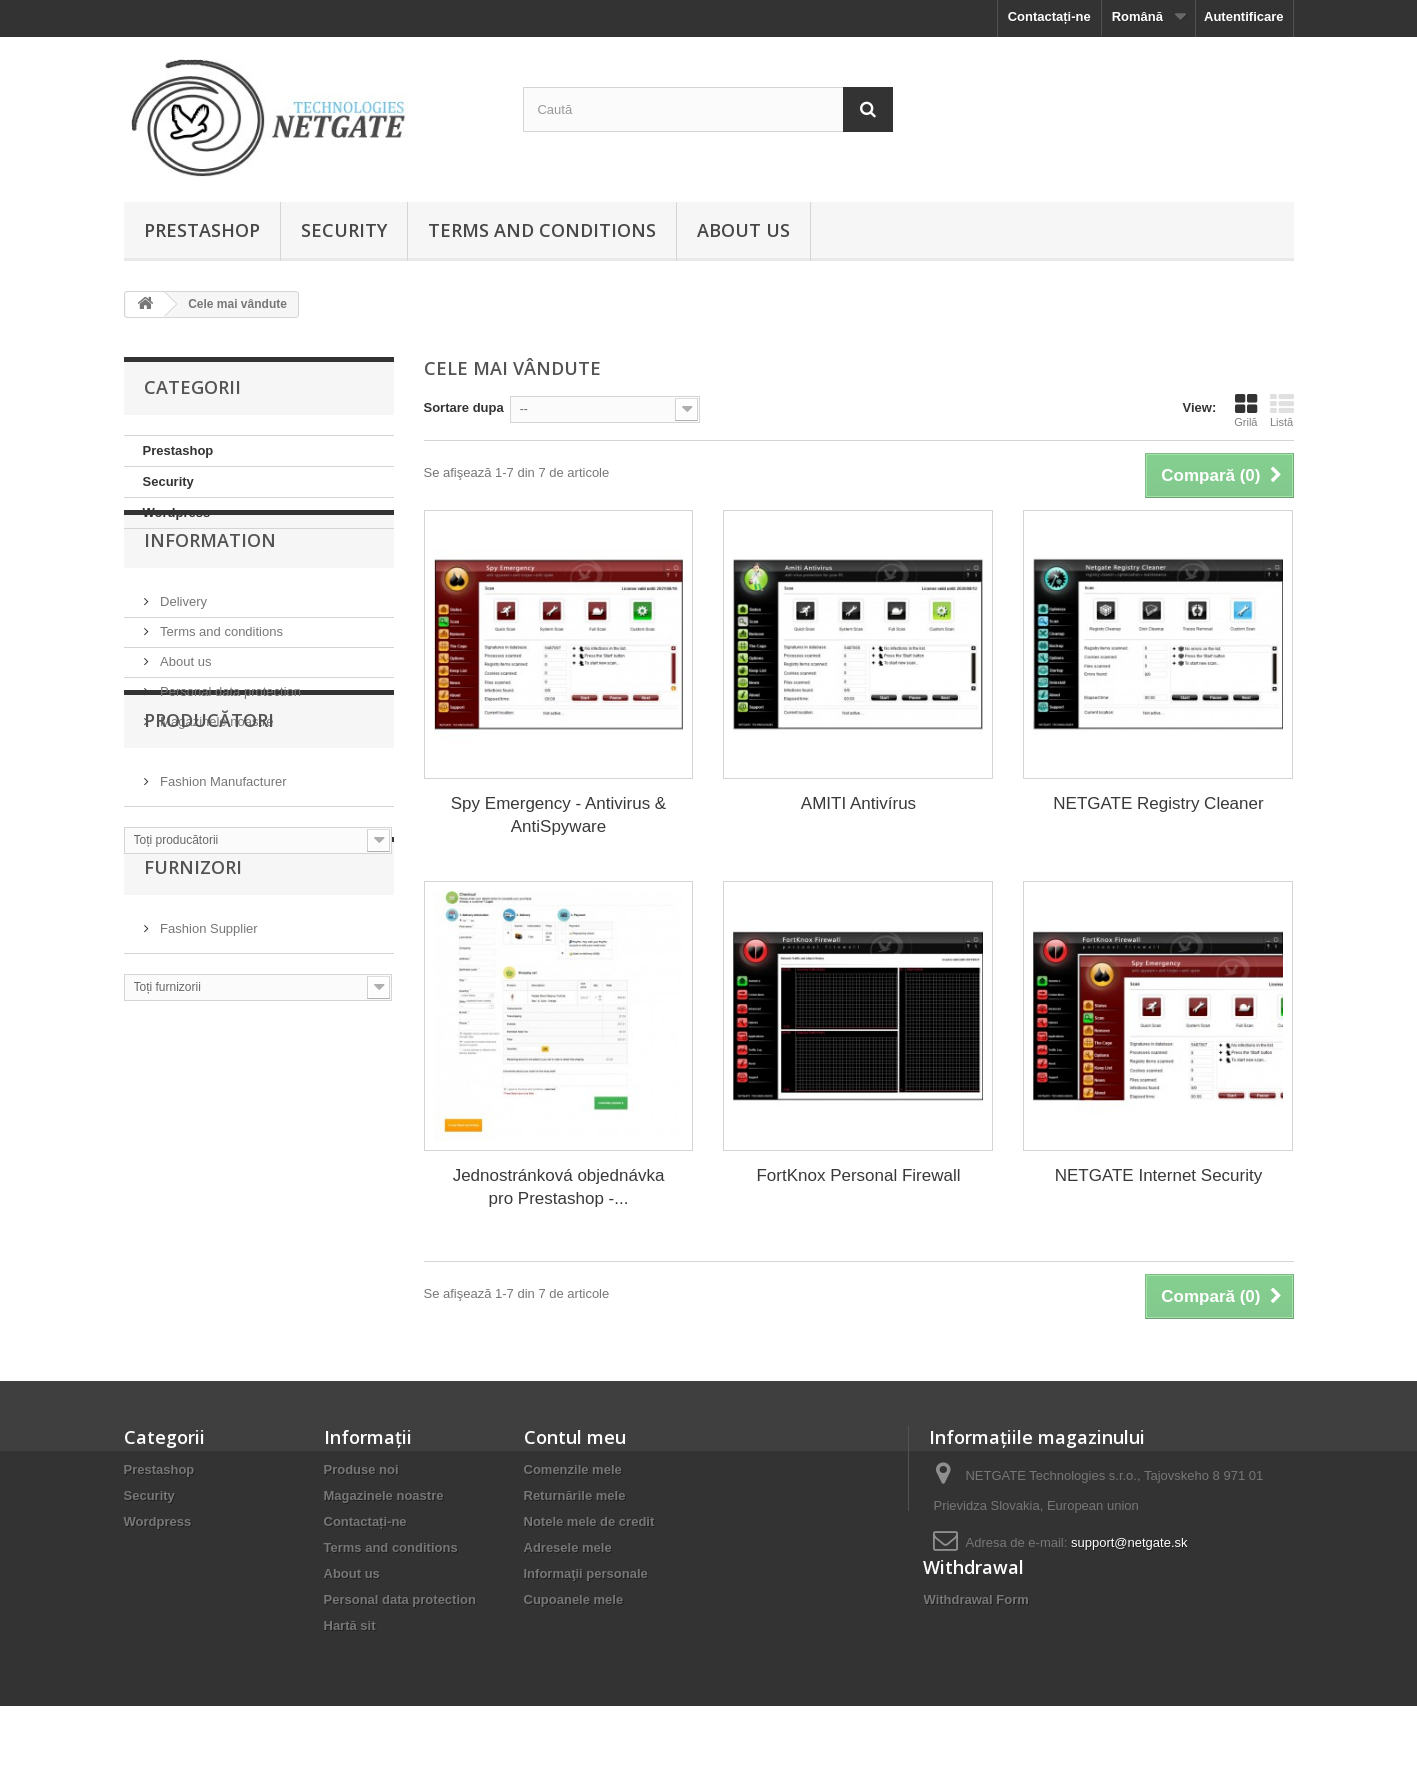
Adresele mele (568, 1547)
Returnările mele (575, 1495)
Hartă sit (350, 1625)
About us (743, 230)
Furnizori (193, 1024)
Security (344, 230)
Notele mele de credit (589, 1521)
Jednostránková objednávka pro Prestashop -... (559, 1187)
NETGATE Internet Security (1159, 1175)
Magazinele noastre (215, 762)
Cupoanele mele (574, 1599)
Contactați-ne (1049, 16)
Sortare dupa (464, 407)
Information (210, 589)
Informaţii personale (586, 1573)
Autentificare (1243, 16)
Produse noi (361, 1469)
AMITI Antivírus (858, 803)
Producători (209, 838)
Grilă (1245, 410)
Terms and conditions (542, 230)
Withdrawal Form (975, 1662)
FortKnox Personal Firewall (858, 1175)
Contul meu (575, 1437)
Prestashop (202, 230)
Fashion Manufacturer (222, 891)
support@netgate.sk (1129, 1542)
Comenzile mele (573, 1469)
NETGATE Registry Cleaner (1158, 803)
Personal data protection (229, 732)
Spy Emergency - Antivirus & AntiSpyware (558, 815)
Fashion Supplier (207, 1077)
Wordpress (177, 512)
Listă (1282, 410)
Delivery (182, 642)
